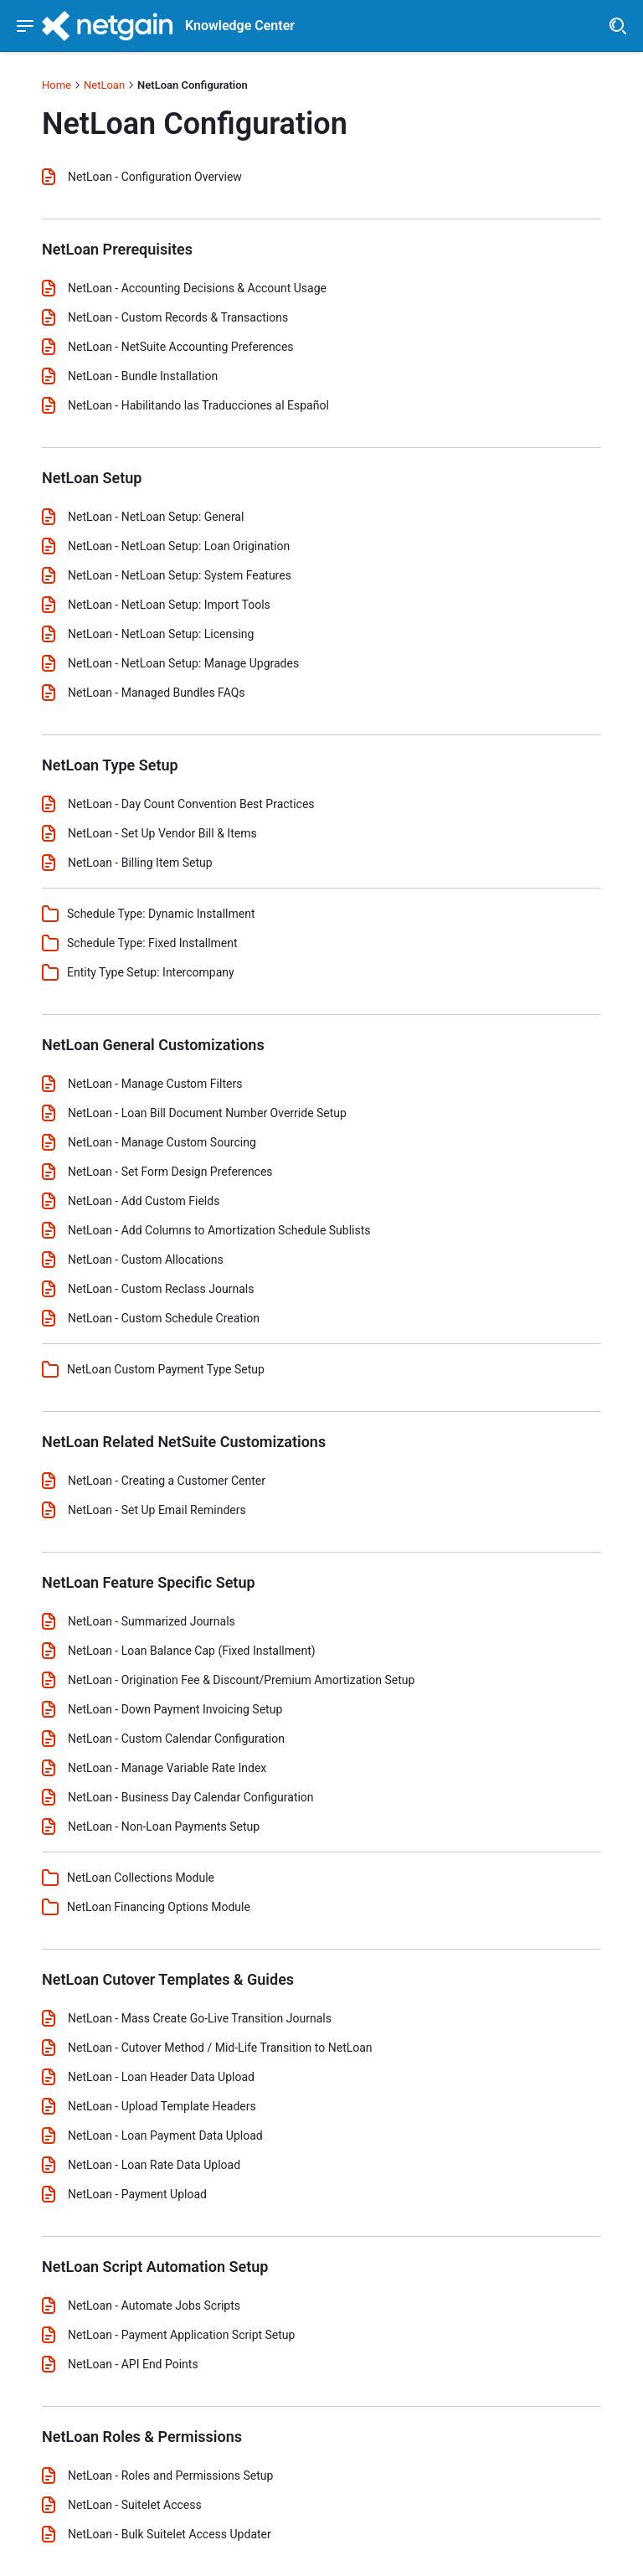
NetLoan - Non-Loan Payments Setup (164, 1826)
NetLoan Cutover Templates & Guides (168, 1979)
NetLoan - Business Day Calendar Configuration (191, 1797)
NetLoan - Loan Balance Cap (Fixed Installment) (192, 1650)
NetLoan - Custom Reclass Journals (161, 1289)
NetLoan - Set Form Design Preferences (170, 1171)
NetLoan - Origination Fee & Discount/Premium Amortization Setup (241, 1680)
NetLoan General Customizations (153, 1045)
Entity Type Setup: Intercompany (150, 972)
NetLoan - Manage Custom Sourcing (162, 1142)
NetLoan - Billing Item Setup (140, 862)
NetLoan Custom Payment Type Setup (166, 1369)
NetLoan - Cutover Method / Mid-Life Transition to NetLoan (220, 2047)
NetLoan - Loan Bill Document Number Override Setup (207, 1113)
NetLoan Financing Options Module (158, 1907)
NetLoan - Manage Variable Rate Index (167, 1768)
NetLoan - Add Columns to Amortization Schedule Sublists (219, 1230)
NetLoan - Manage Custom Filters (155, 1083)
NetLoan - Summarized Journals (151, 1621)
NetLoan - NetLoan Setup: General (156, 516)
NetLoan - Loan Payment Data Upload (165, 2135)
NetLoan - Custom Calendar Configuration (176, 1738)
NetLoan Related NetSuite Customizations (184, 1441)
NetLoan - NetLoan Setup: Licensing (161, 634)
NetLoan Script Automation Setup (155, 2266)
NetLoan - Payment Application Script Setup (181, 2335)
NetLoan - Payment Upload (137, 2194)
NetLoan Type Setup (110, 765)
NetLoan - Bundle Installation (143, 376)
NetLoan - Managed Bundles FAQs (156, 692)
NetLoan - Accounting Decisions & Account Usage (197, 288)
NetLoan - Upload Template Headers (162, 2106)
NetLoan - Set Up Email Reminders (157, 1510)
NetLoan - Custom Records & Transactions (178, 317)
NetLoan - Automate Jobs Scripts (154, 2305)
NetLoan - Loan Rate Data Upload (154, 2165)
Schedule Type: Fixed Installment (152, 943)
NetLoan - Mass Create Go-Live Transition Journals (200, 2018)
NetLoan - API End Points (133, 2364)
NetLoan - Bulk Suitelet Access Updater (169, 2534)
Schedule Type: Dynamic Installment (161, 913)
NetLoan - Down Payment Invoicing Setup (175, 1709)
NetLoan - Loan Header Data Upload (161, 2077)
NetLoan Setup (91, 478)
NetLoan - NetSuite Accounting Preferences (181, 346)
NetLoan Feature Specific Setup (148, 1582)
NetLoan (104, 85)
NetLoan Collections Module (140, 1877)
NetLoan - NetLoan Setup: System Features (179, 575)
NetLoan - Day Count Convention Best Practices (191, 804)
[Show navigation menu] (25, 26)
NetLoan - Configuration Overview (155, 176)
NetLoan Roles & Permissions (142, 2436)
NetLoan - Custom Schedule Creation (164, 1318)
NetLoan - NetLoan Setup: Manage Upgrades (183, 663)
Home (56, 85)
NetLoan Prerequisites (117, 249)
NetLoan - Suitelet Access (135, 2505)
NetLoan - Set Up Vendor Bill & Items (162, 833)
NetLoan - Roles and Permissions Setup (170, 2475)
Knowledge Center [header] (240, 26)
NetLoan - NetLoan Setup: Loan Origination (179, 546)
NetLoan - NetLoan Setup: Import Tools (169, 604)
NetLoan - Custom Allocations (146, 1259)
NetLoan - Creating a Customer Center (166, 1480)
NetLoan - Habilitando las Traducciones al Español (198, 405)
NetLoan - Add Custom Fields (143, 1201)
